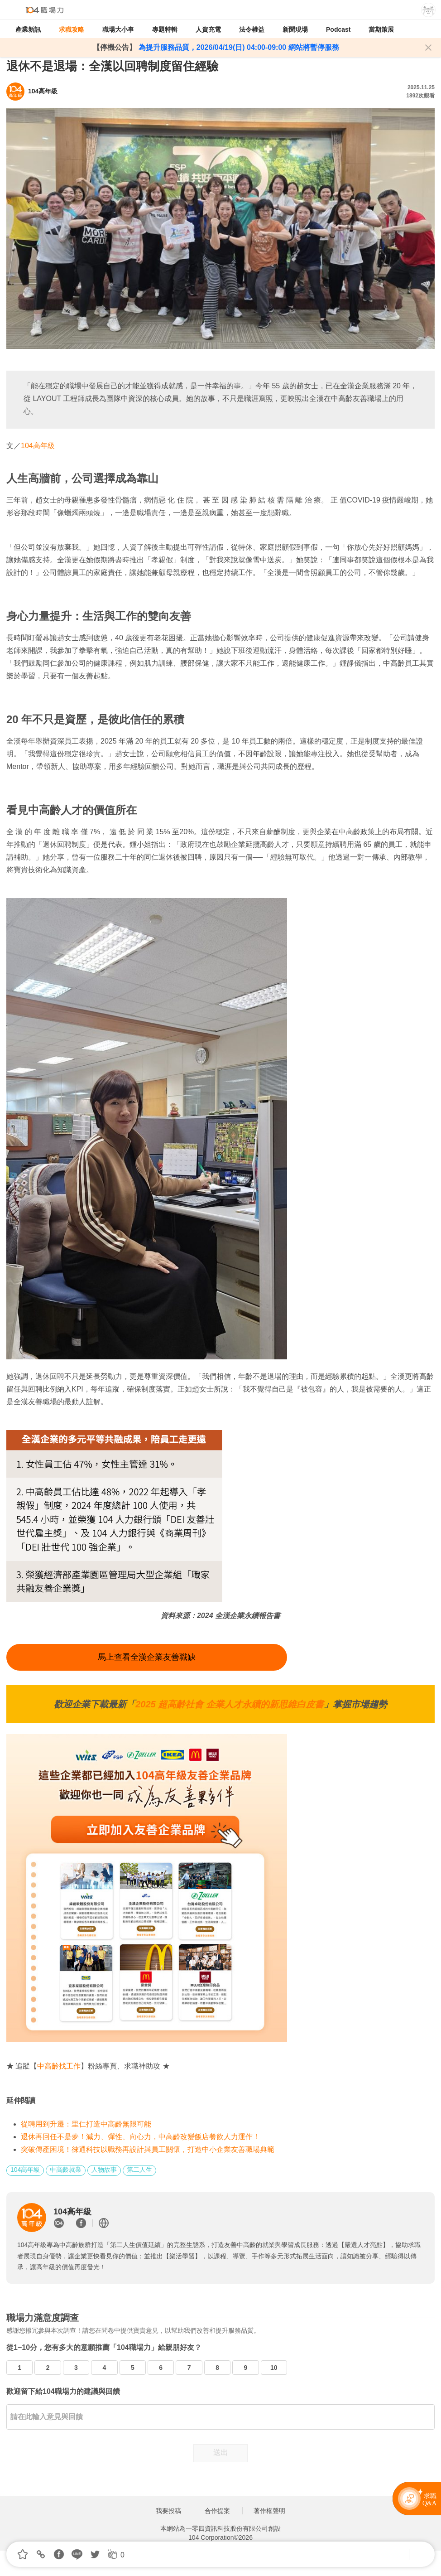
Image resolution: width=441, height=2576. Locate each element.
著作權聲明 (269, 2510)
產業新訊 (28, 29)
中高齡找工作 (59, 2066)
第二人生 (139, 2169)
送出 (220, 2452)
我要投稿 (168, 2510)
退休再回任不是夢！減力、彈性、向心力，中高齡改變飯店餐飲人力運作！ (140, 2137)
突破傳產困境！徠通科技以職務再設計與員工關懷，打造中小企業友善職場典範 (147, 2149)
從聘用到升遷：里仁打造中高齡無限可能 (86, 2124)
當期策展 (381, 29)
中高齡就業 (65, 2169)
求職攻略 (71, 29)
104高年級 (38, 445)
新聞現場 (295, 29)
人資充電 (208, 29)
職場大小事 (118, 29)
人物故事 (104, 2169)
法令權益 (251, 29)
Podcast (338, 29)
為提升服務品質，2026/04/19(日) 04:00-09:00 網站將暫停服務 (237, 47)
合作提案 (217, 2510)
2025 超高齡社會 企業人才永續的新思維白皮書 (229, 1704)
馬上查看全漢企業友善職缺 (147, 1657)
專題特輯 (164, 29)
